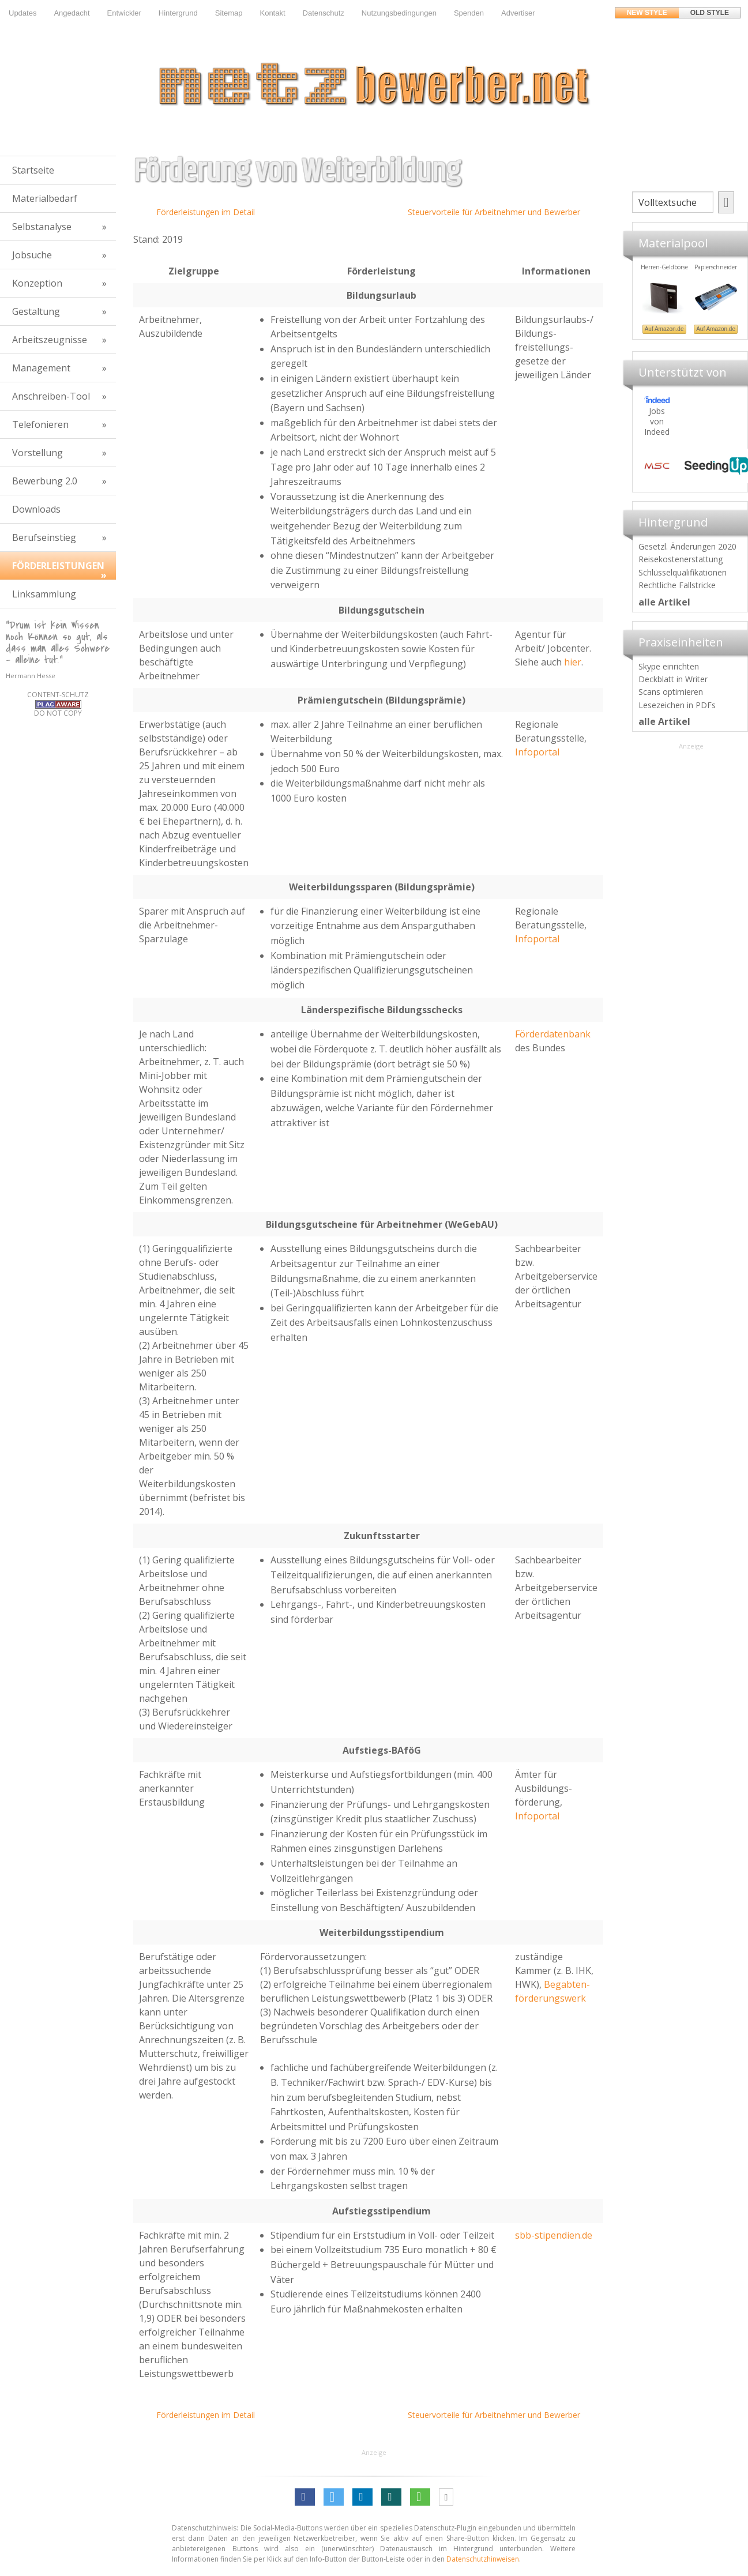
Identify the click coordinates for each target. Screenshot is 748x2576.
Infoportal (537, 752)
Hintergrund (178, 13)
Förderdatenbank (553, 1034)
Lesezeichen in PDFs (677, 705)
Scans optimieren (670, 691)
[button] (305, 2497)
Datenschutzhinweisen (482, 2559)
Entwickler (124, 13)
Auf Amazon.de (706, 329)
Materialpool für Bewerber (654, 332)
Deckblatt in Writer (673, 679)
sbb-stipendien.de (553, 2235)
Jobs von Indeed (657, 421)
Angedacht (71, 13)
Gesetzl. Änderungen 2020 (687, 546)
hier (572, 662)
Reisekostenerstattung (680, 559)
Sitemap (229, 13)
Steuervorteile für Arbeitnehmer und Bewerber (494, 211)
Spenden (469, 13)
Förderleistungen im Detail (205, 211)
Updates (22, 13)
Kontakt (272, 13)
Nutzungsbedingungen (399, 13)
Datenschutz (323, 13)
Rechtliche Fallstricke (677, 585)
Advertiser (518, 13)
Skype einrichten (668, 666)
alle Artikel (664, 602)
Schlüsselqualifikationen (682, 572)
